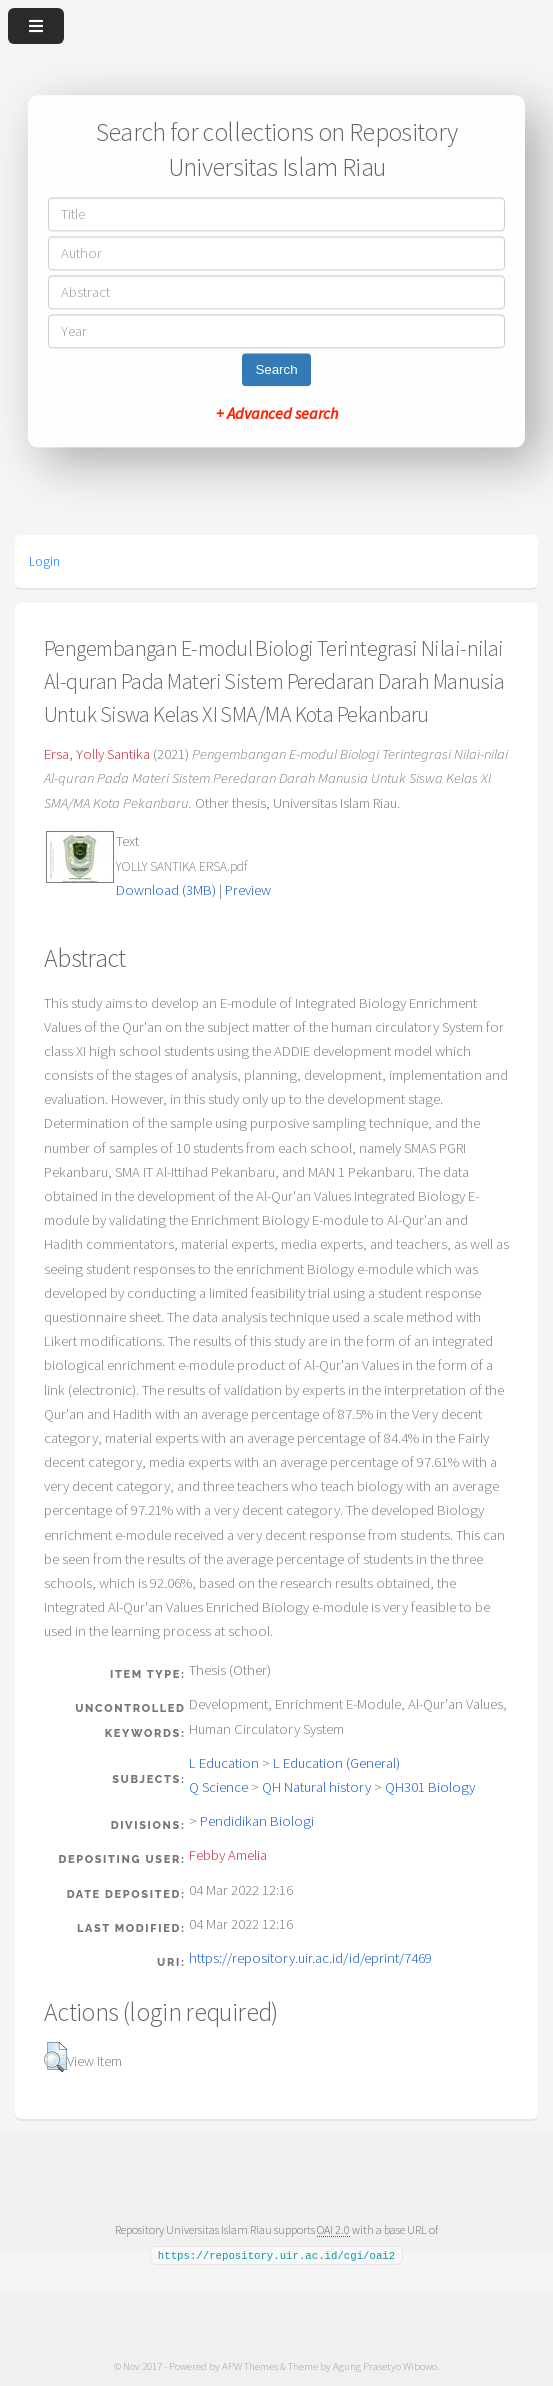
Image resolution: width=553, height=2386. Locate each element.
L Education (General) (336, 1763)
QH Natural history (316, 1787)
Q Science (218, 1787)
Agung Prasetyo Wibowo (385, 2365)
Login (44, 561)
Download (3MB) (166, 890)
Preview (248, 890)
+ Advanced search (277, 414)
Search (276, 370)
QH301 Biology (430, 1787)
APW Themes (250, 2365)
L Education (224, 1763)
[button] (55, 2057)
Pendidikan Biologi (257, 1821)
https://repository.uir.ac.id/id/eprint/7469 (310, 1958)
